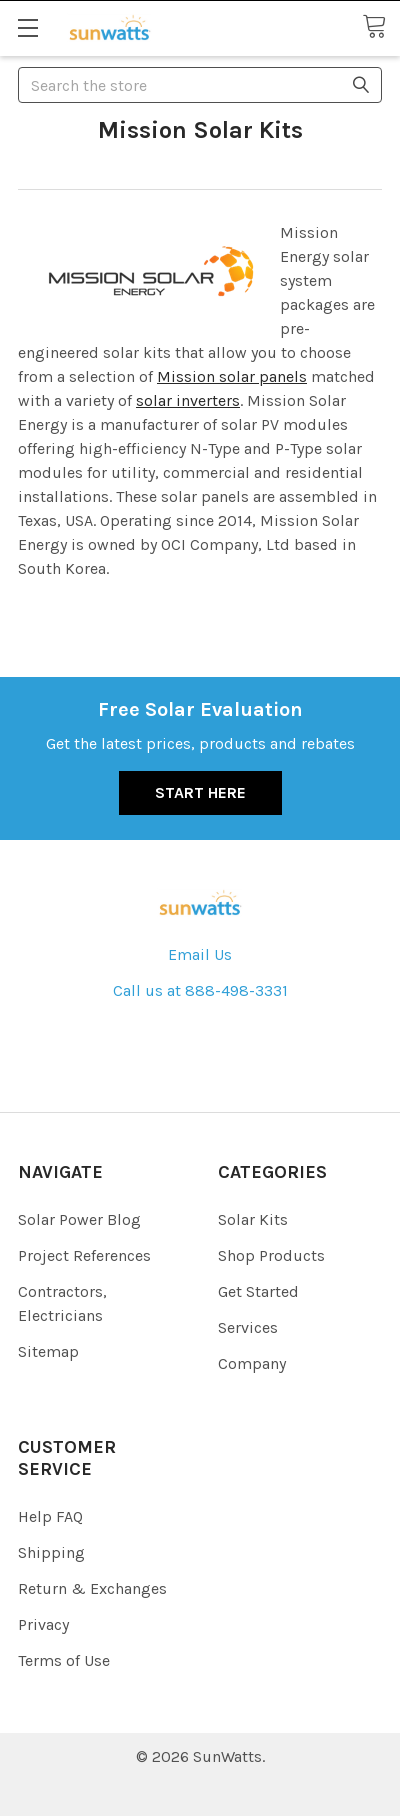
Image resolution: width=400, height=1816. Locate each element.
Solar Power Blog (79, 1219)
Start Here (200, 792)
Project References (84, 1255)
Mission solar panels (232, 376)
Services (248, 1327)
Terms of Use (64, 1660)
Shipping (51, 1552)
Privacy (43, 1624)
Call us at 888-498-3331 (200, 990)
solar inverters (188, 400)
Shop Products (271, 1255)
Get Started (258, 1291)
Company (252, 1363)
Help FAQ (50, 1516)
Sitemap (48, 1351)
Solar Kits (253, 1219)
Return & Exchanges (92, 1588)
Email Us (200, 954)
